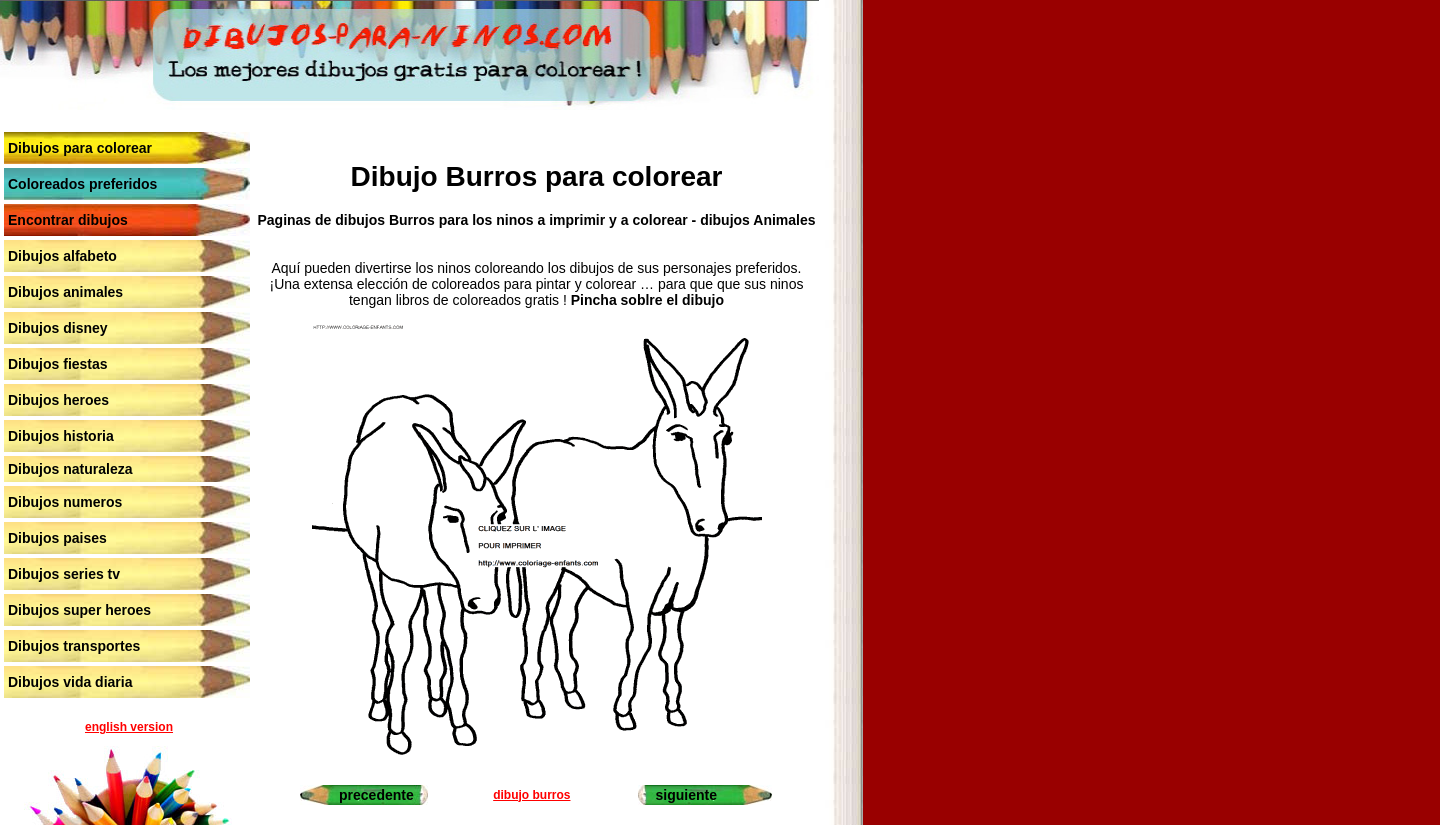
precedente (376, 795)
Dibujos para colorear (80, 148)
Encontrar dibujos (68, 220)
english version (129, 727)
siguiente (686, 795)
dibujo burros (531, 795)
